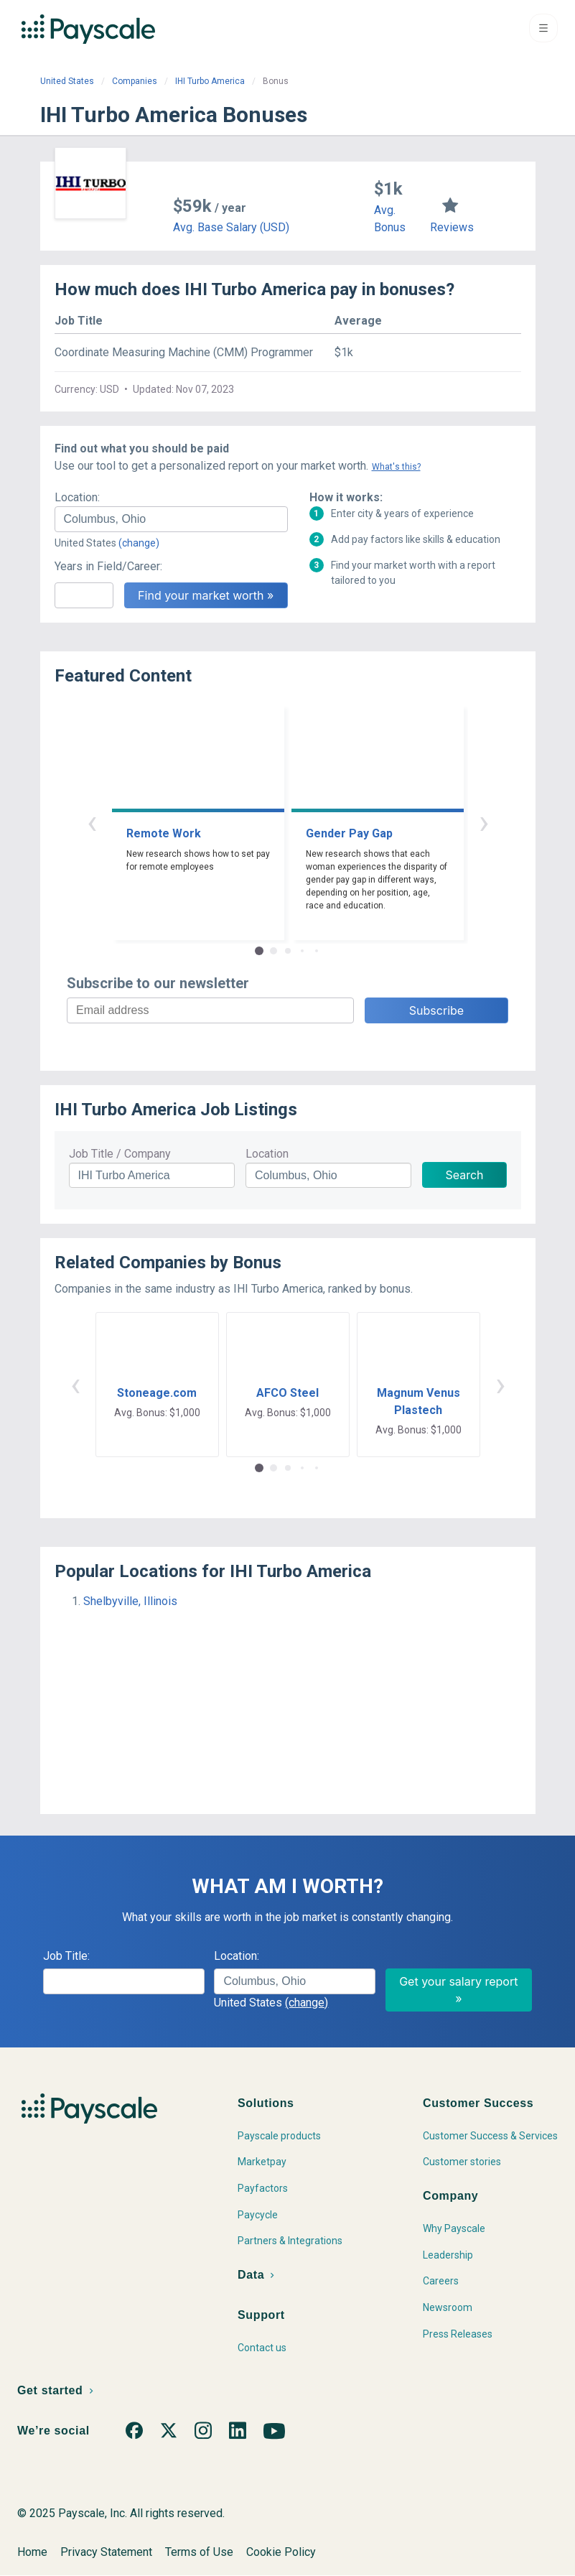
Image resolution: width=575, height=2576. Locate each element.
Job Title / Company (120, 1154)
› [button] (484, 821)
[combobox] (171, 519)
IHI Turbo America (210, 81)
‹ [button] (92, 821)
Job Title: (66, 1956)
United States (67, 81)
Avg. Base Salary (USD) (231, 227)
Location (267, 1154)
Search (464, 1175)
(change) (138, 543)
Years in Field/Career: (108, 566)
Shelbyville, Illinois (130, 1601)
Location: (77, 497)
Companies (134, 81)
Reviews (452, 227)
